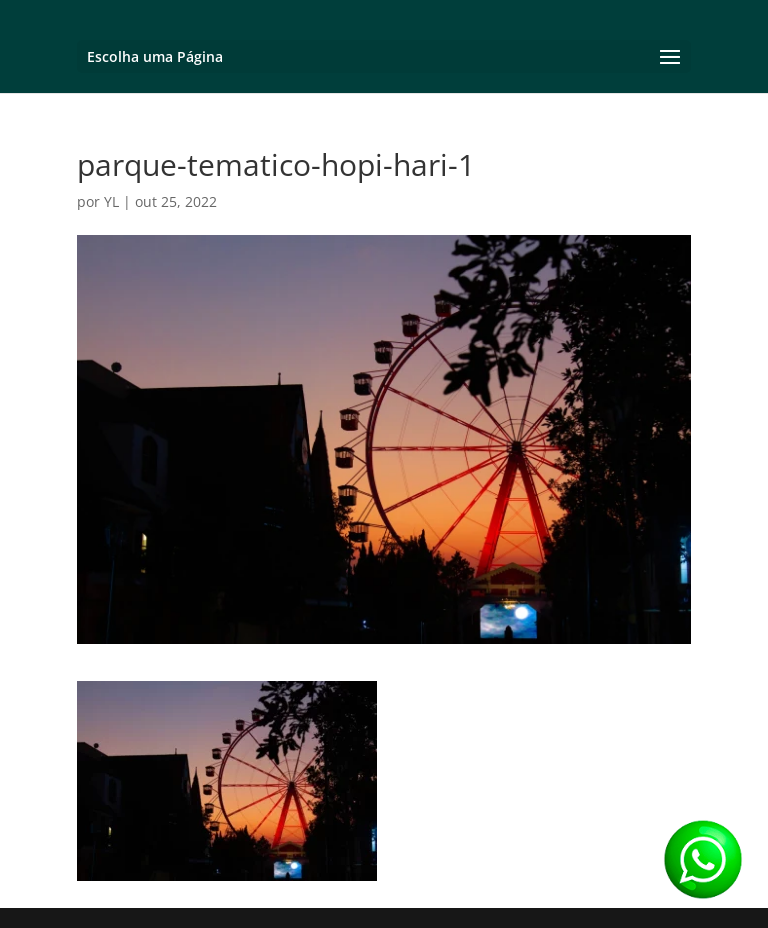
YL (111, 201)
